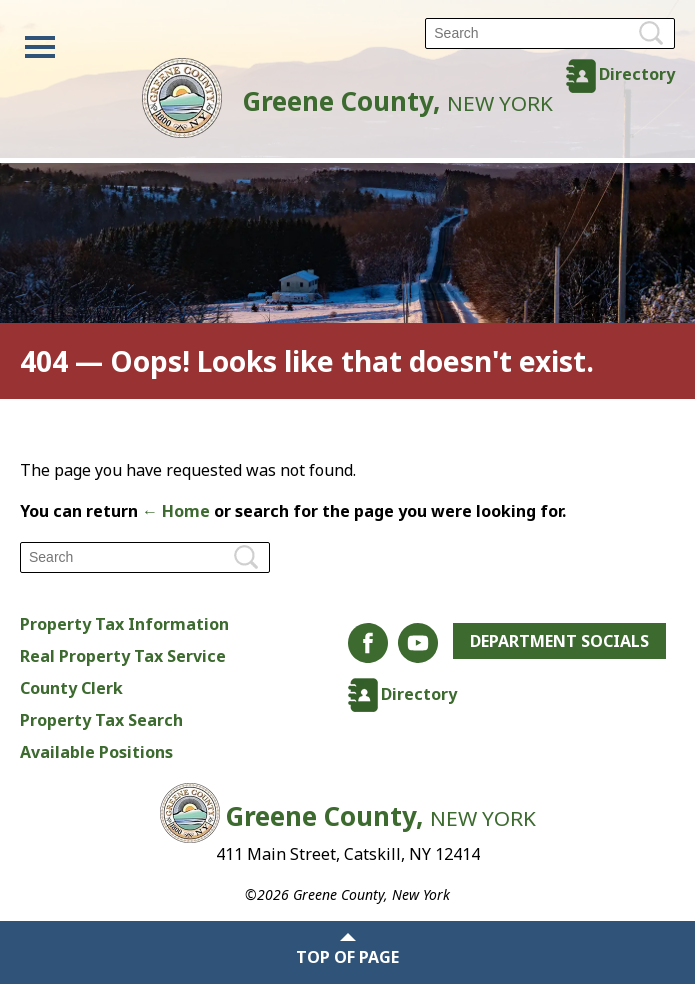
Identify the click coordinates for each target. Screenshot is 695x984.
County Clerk (71, 688)
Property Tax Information (124, 624)
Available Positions (96, 752)
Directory (637, 74)
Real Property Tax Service (123, 656)
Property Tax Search (101, 720)
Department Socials (559, 641)
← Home (176, 511)
